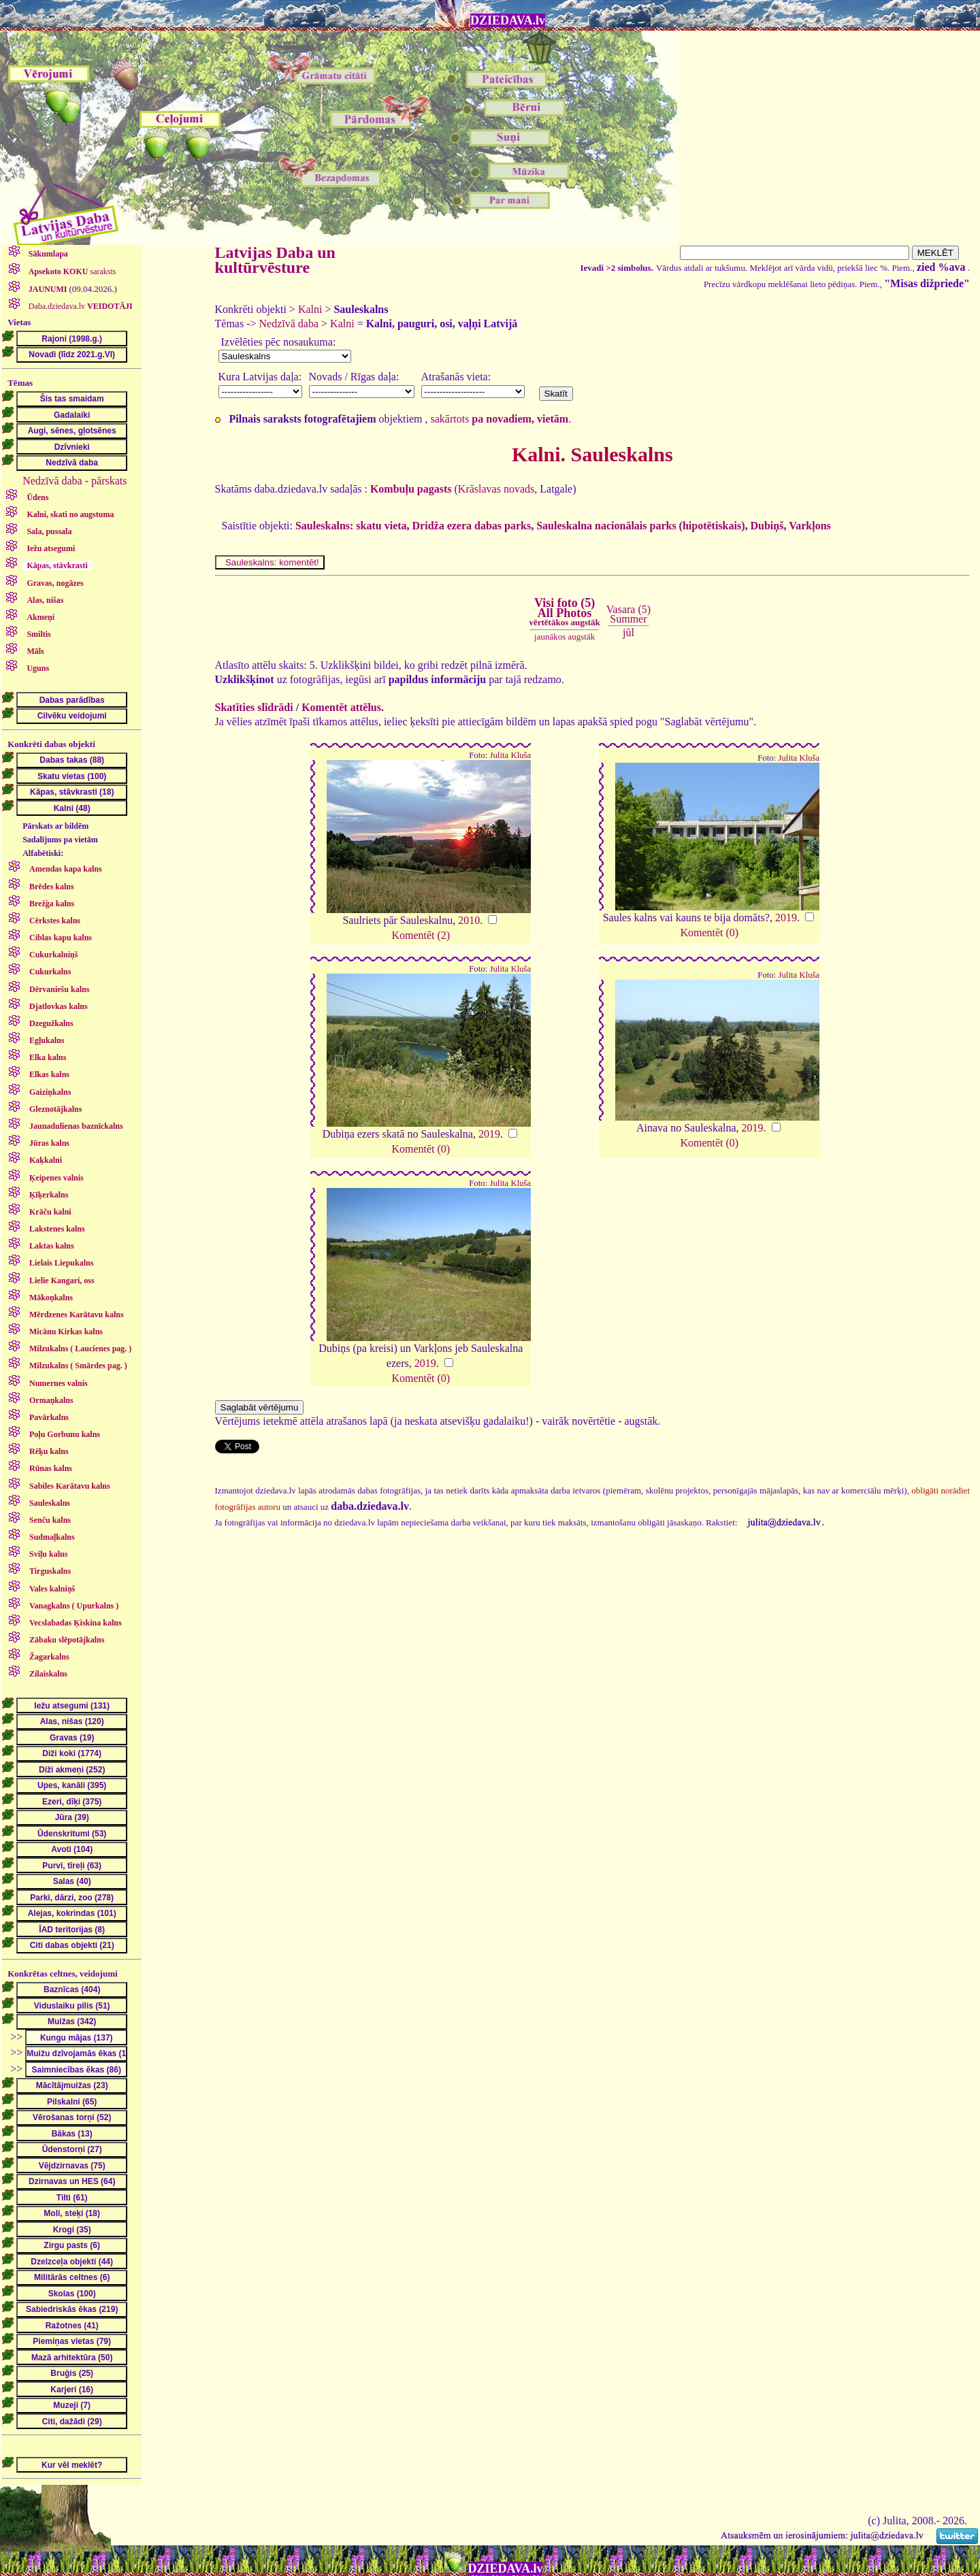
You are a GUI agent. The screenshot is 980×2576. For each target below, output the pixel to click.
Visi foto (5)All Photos (564, 611)
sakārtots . (500, 419)
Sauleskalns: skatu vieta (351, 525)
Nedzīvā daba (289, 323)
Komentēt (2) (420, 935)
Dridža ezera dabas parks (472, 525)
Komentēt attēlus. (342, 707)
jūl (628, 632)
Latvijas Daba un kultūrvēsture (275, 260)
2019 (786, 917)
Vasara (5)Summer (628, 614)
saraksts (71, 271)
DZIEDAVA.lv (507, 20)
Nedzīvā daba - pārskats (74, 480)
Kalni (310, 309)
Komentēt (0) (709, 932)
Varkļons (810, 525)
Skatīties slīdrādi (254, 707)
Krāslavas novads (496, 489)
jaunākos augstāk (564, 636)
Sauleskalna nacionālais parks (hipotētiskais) (640, 525)
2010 (469, 920)
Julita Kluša (510, 755)
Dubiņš (767, 525)
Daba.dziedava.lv (80, 306)
